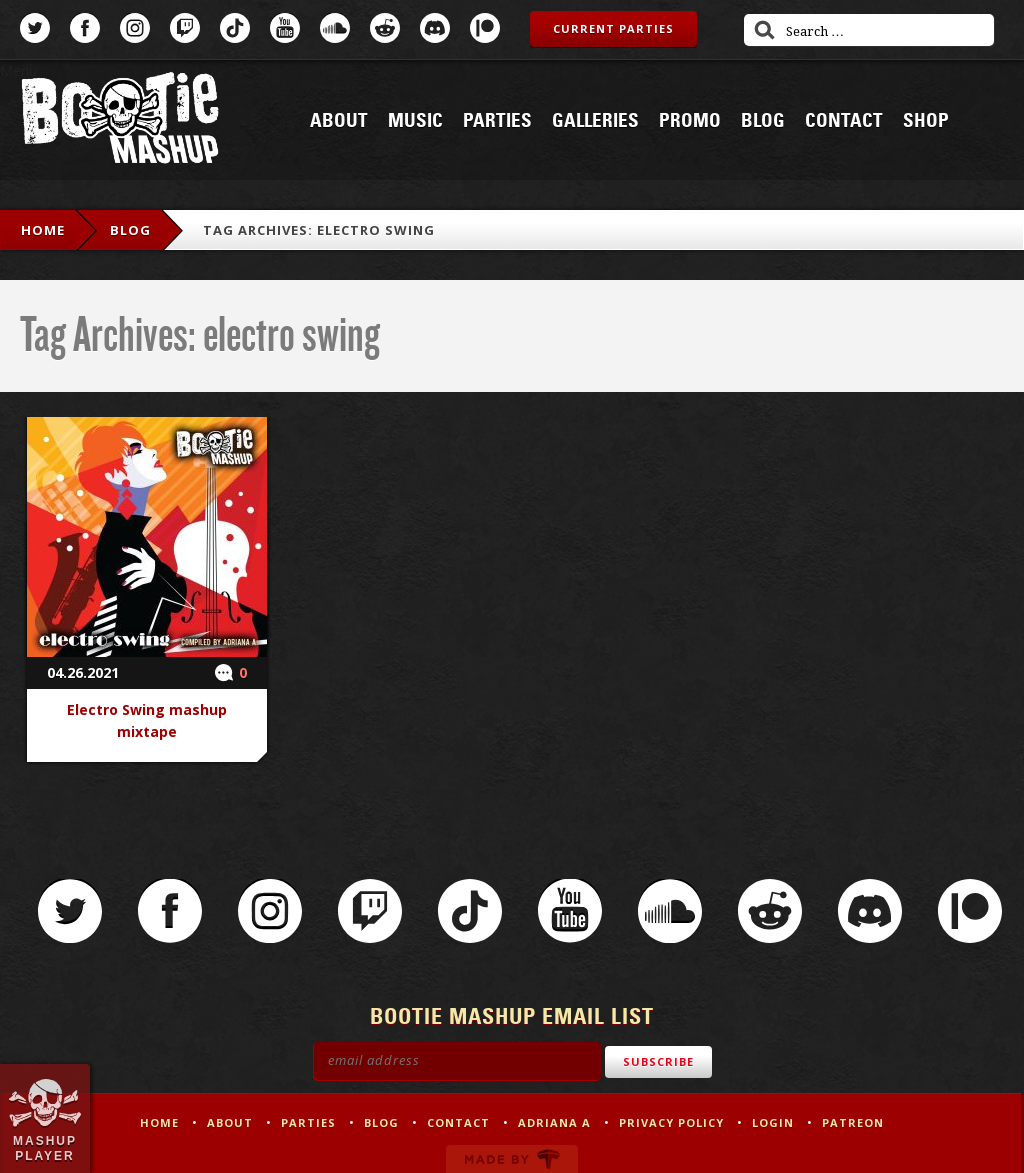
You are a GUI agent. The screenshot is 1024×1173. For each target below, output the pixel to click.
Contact (844, 121)
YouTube (285, 28)
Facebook (85, 28)
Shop (926, 121)
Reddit (385, 28)
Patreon (485, 28)
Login (773, 1122)
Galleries (595, 121)
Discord (435, 28)
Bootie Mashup (120, 121)
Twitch (185, 28)
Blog (763, 121)
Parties (497, 121)
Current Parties (613, 28)
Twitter (35, 28)
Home (43, 230)
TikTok (235, 28)
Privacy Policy (671, 1122)
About (339, 121)
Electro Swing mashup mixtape (147, 720)
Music (415, 121)
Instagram (135, 28)
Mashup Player (45, 1148)
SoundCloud (335, 28)
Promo (690, 121)
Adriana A (554, 1122)
